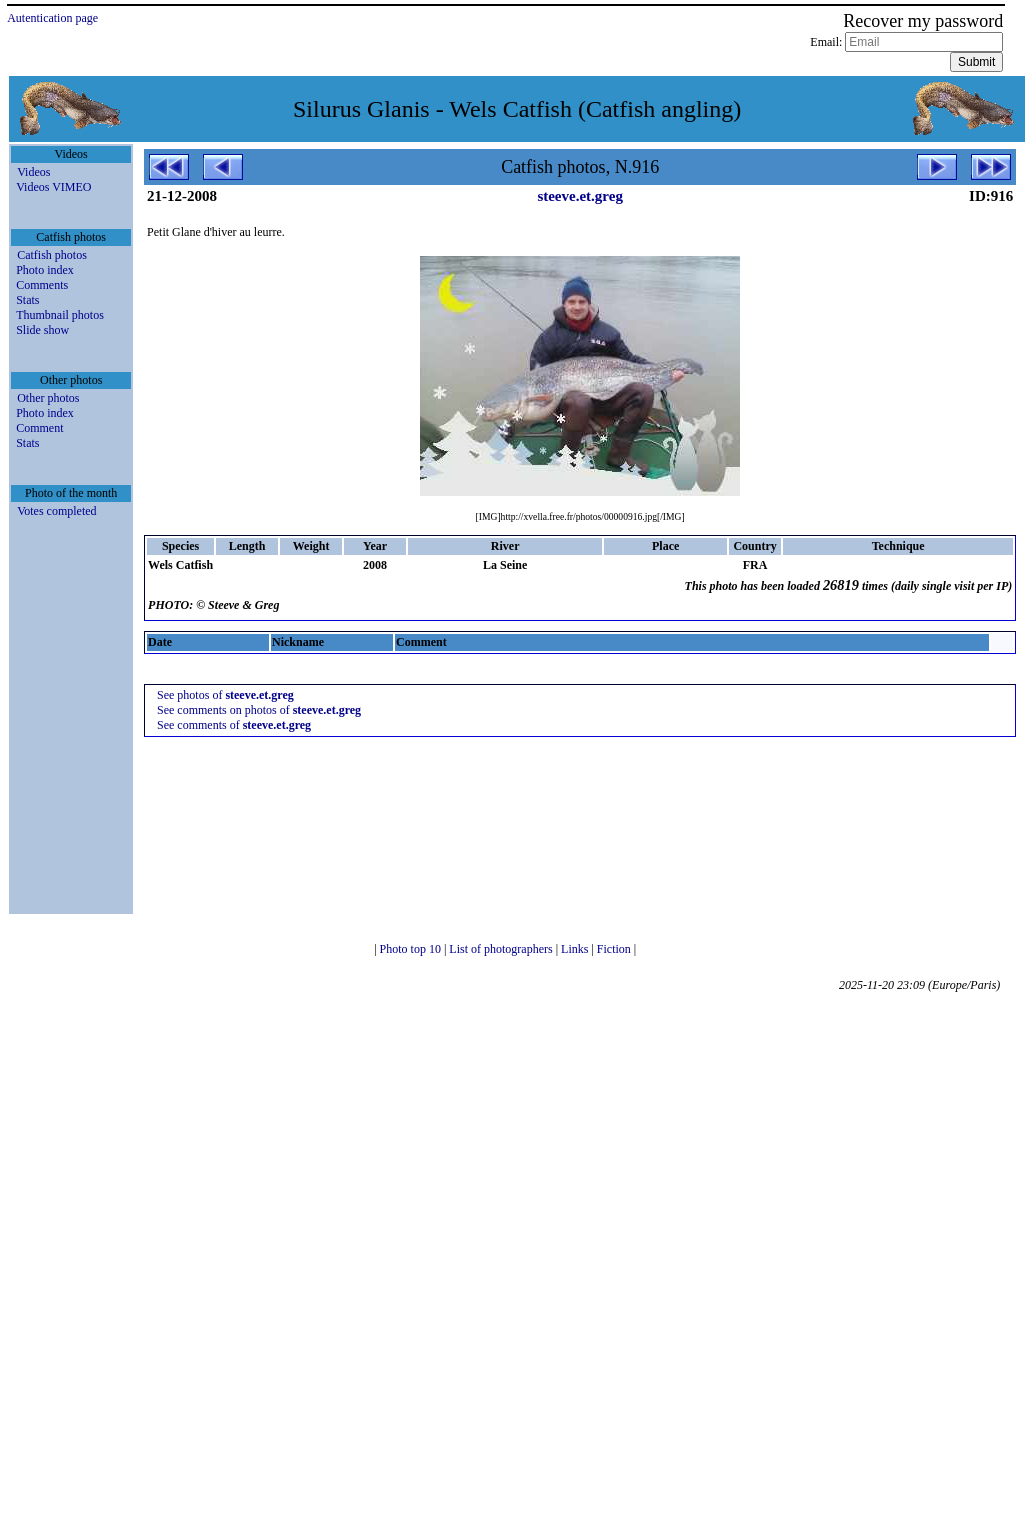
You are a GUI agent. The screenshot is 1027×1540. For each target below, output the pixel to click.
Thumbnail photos (60, 315)
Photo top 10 (412, 949)
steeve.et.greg (580, 196)
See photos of (225, 695)
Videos (33, 172)
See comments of (234, 725)
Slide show (42, 330)
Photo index (45, 270)
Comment (39, 428)
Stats (27, 300)
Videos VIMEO (53, 187)
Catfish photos (52, 255)
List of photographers (502, 949)
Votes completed (56, 511)
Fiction (615, 949)
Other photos (48, 398)
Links (576, 949)
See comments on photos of (259, 710)
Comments (42, 285)
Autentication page (52, 18)
